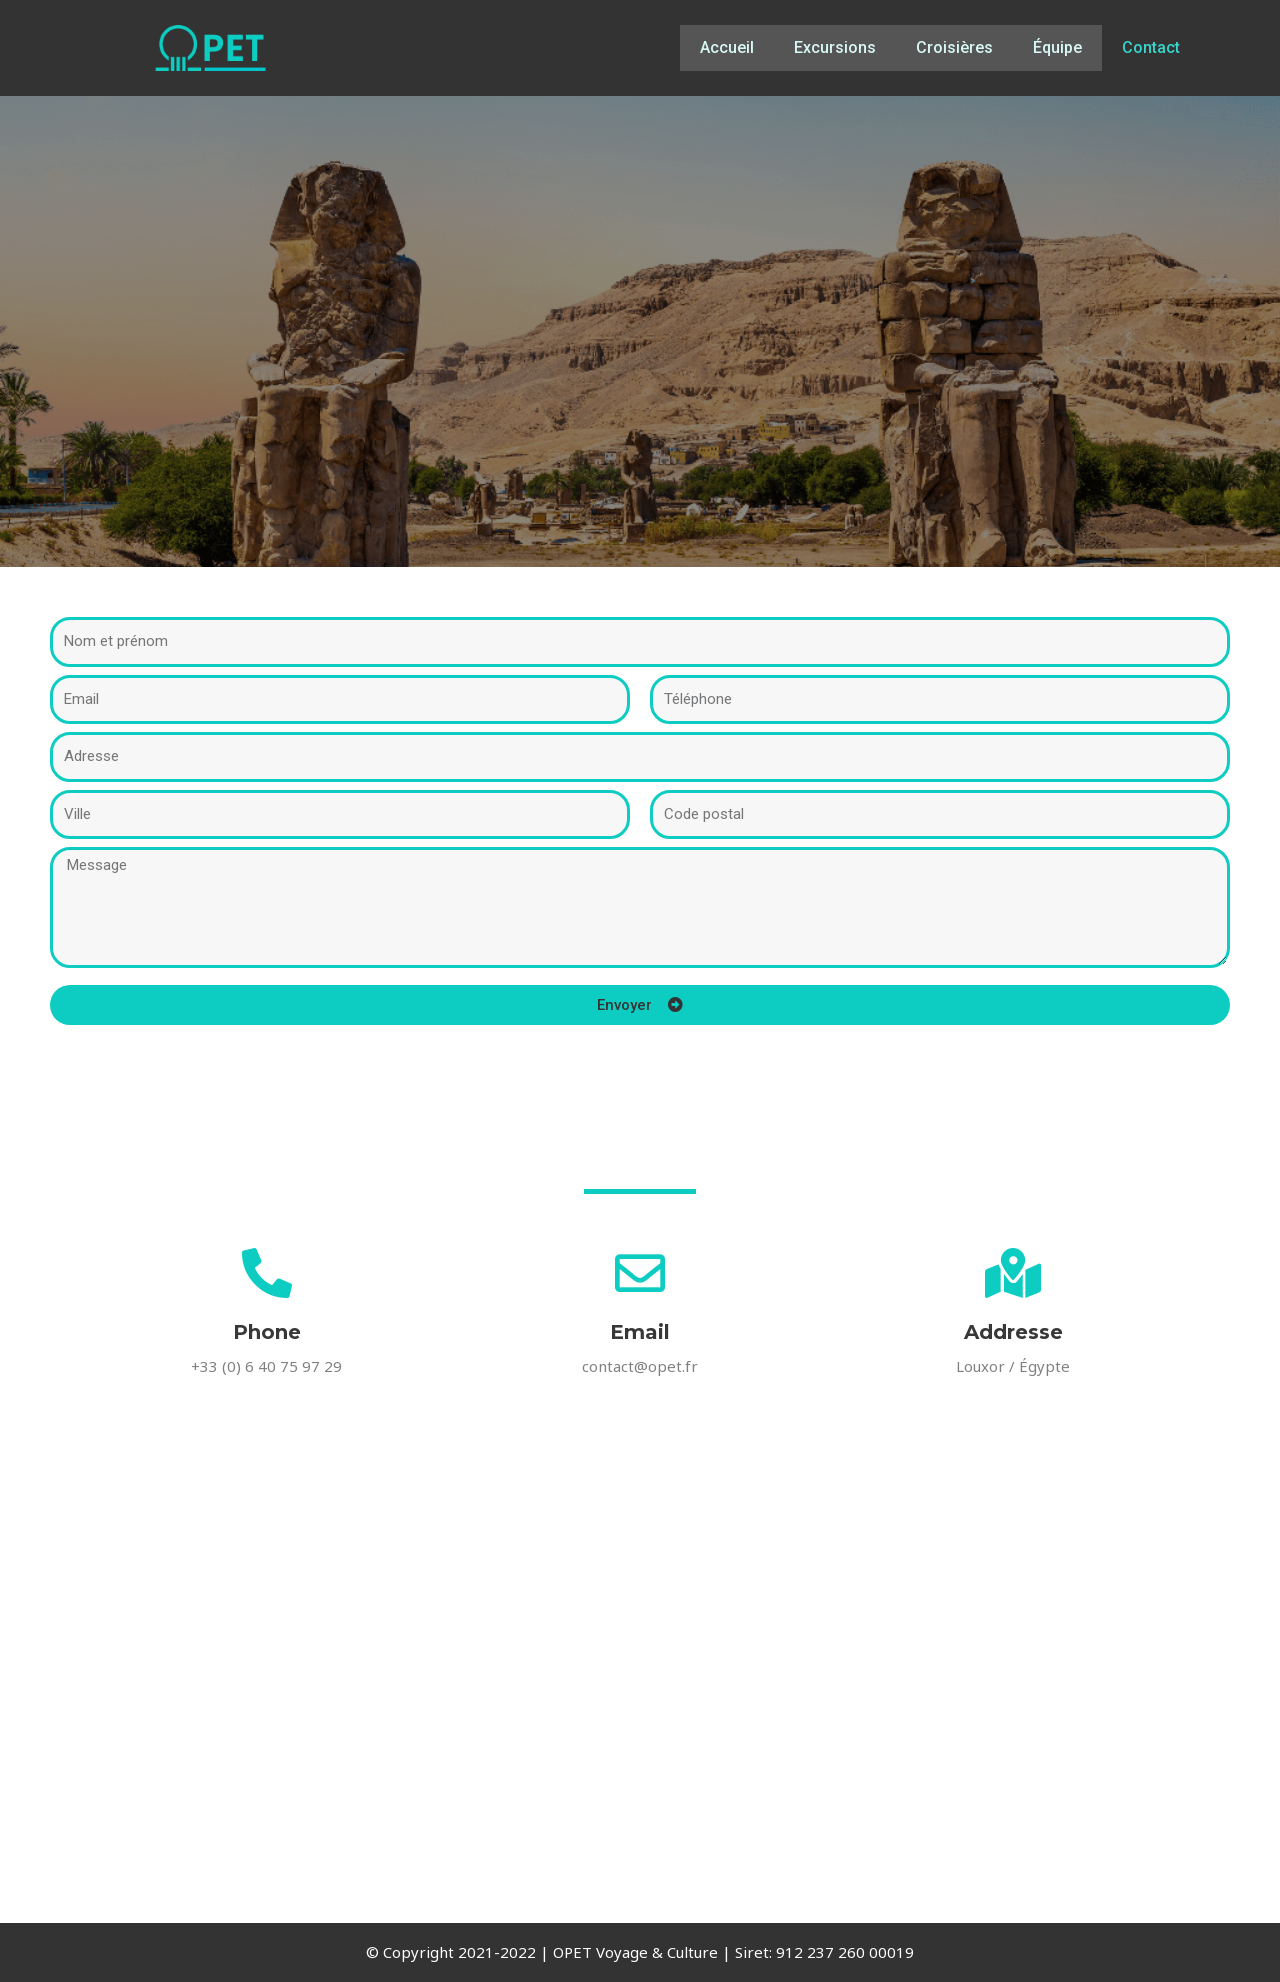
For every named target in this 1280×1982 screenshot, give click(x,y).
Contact (1151, 47)
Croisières (954, 47)
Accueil (727, 47)
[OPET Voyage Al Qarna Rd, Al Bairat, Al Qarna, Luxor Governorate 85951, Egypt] (640, 1710)
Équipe (1057, 47)
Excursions (835, 47)
